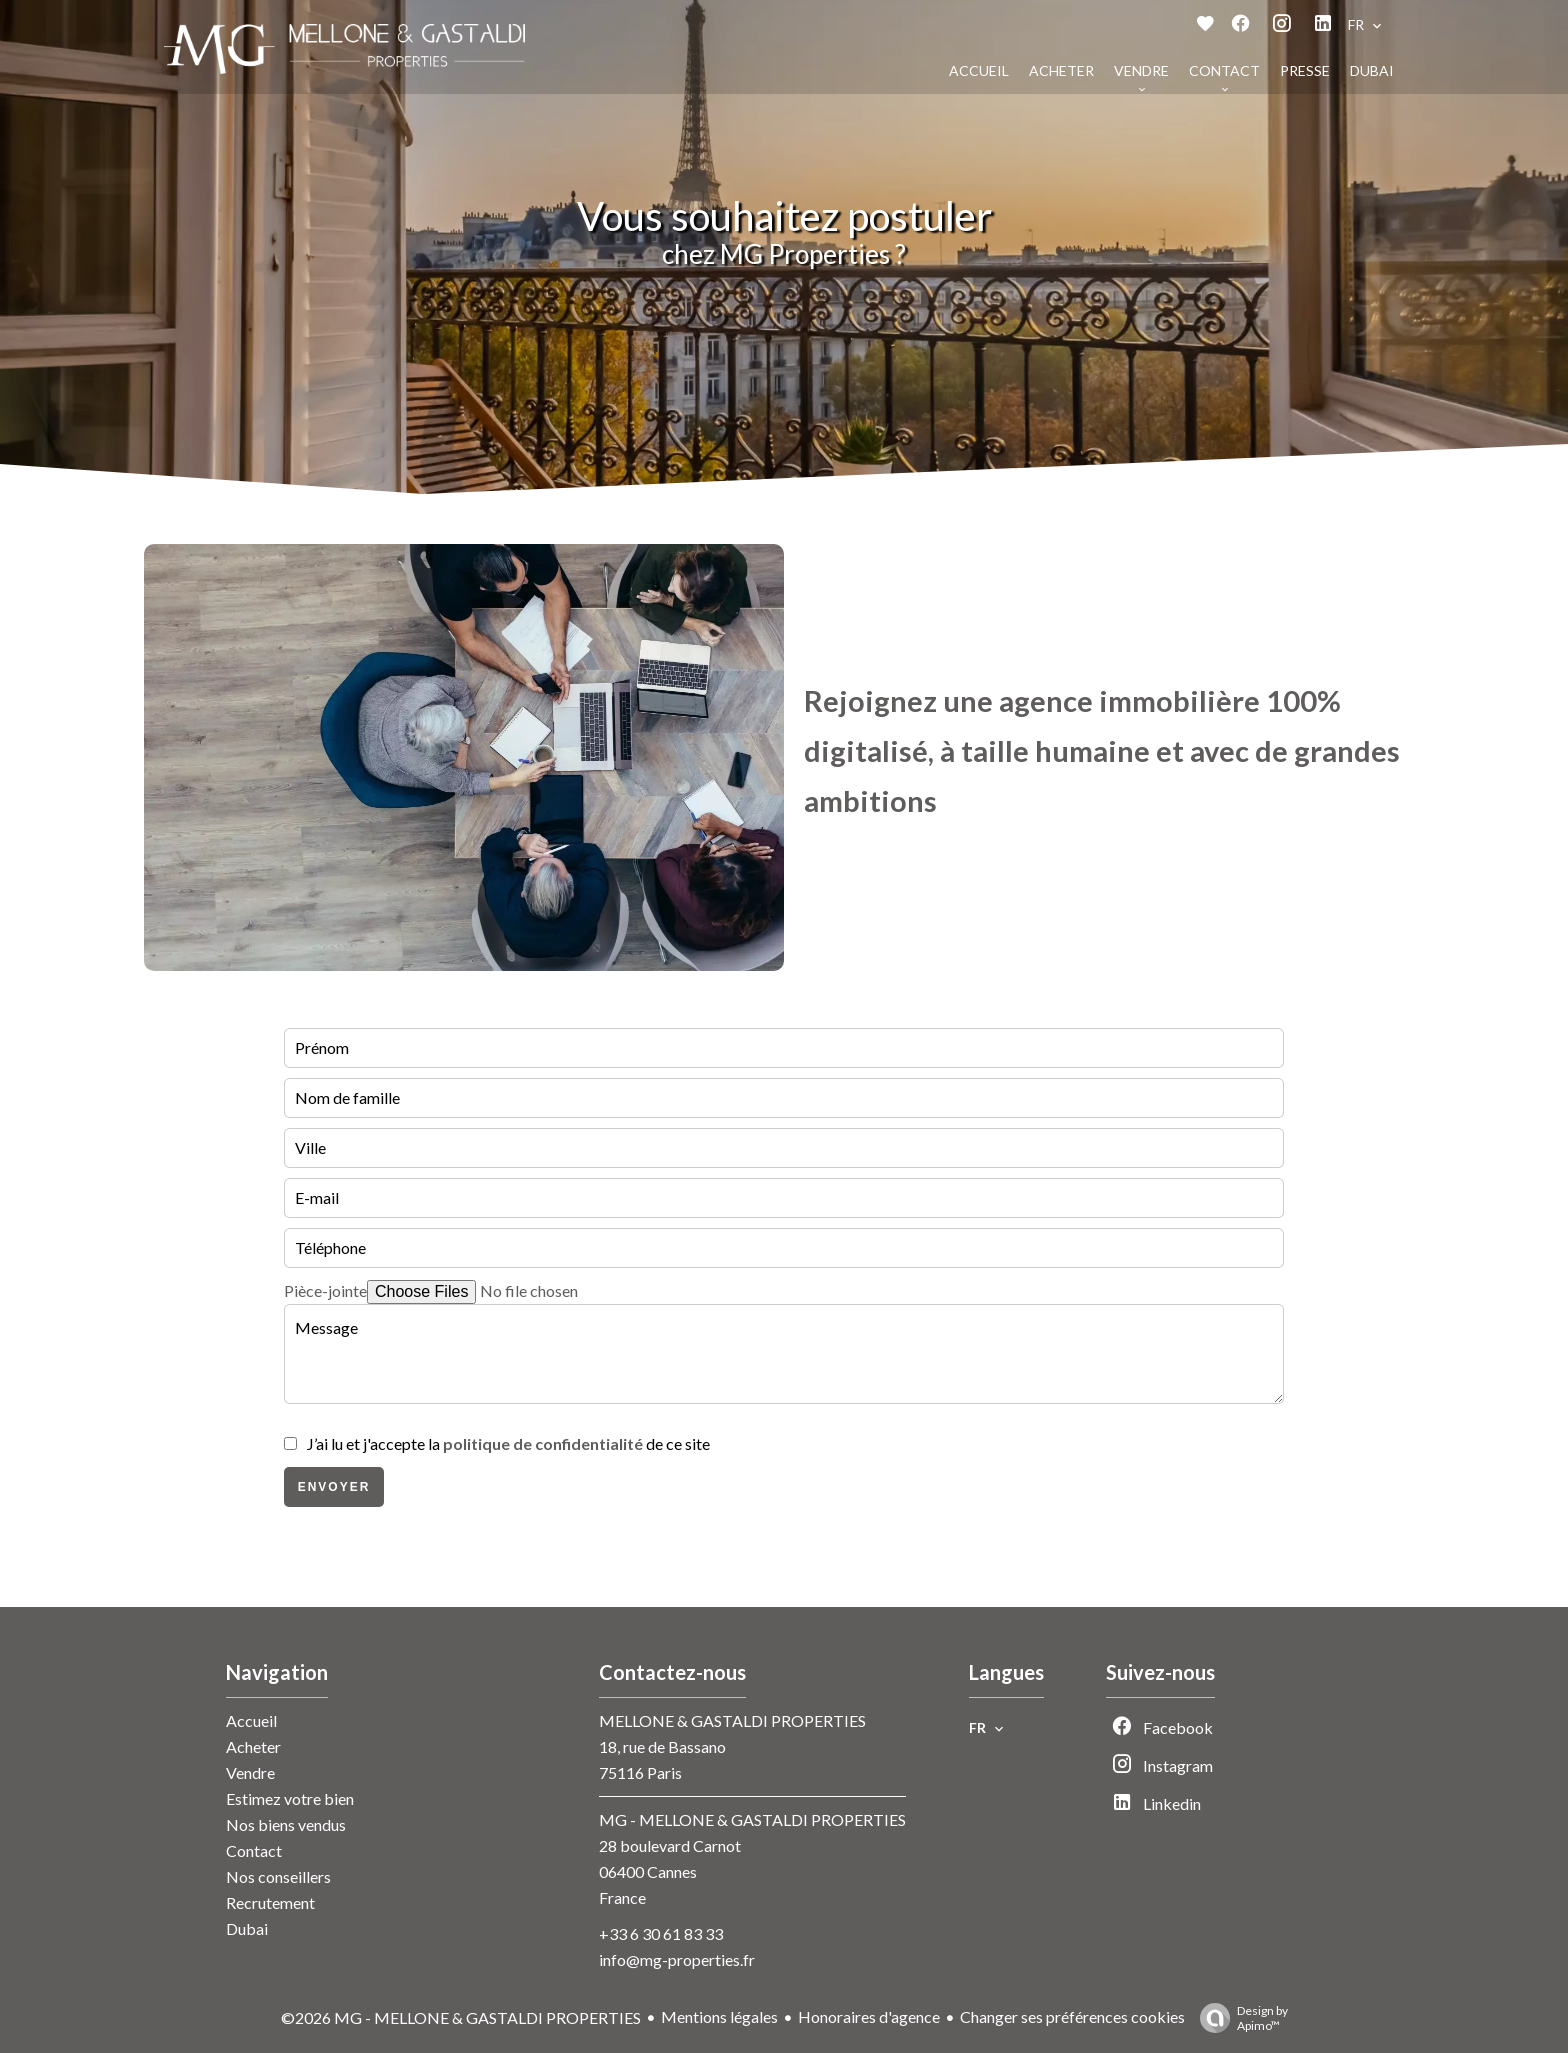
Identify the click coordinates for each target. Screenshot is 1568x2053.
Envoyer (334, 1487)
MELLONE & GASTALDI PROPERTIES (732, 1720)
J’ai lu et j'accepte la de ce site (508, 1443)
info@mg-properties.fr (677, 1959)
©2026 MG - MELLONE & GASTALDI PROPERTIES (461, 2017)
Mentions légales (719, 2016)
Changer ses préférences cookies (1072, 2016)
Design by (1239, 2018)
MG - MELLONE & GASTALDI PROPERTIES (752, 1819)
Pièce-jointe (325, 1290)
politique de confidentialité (543, 1443)
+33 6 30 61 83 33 (661, 1933)
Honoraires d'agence (869, 2016)
